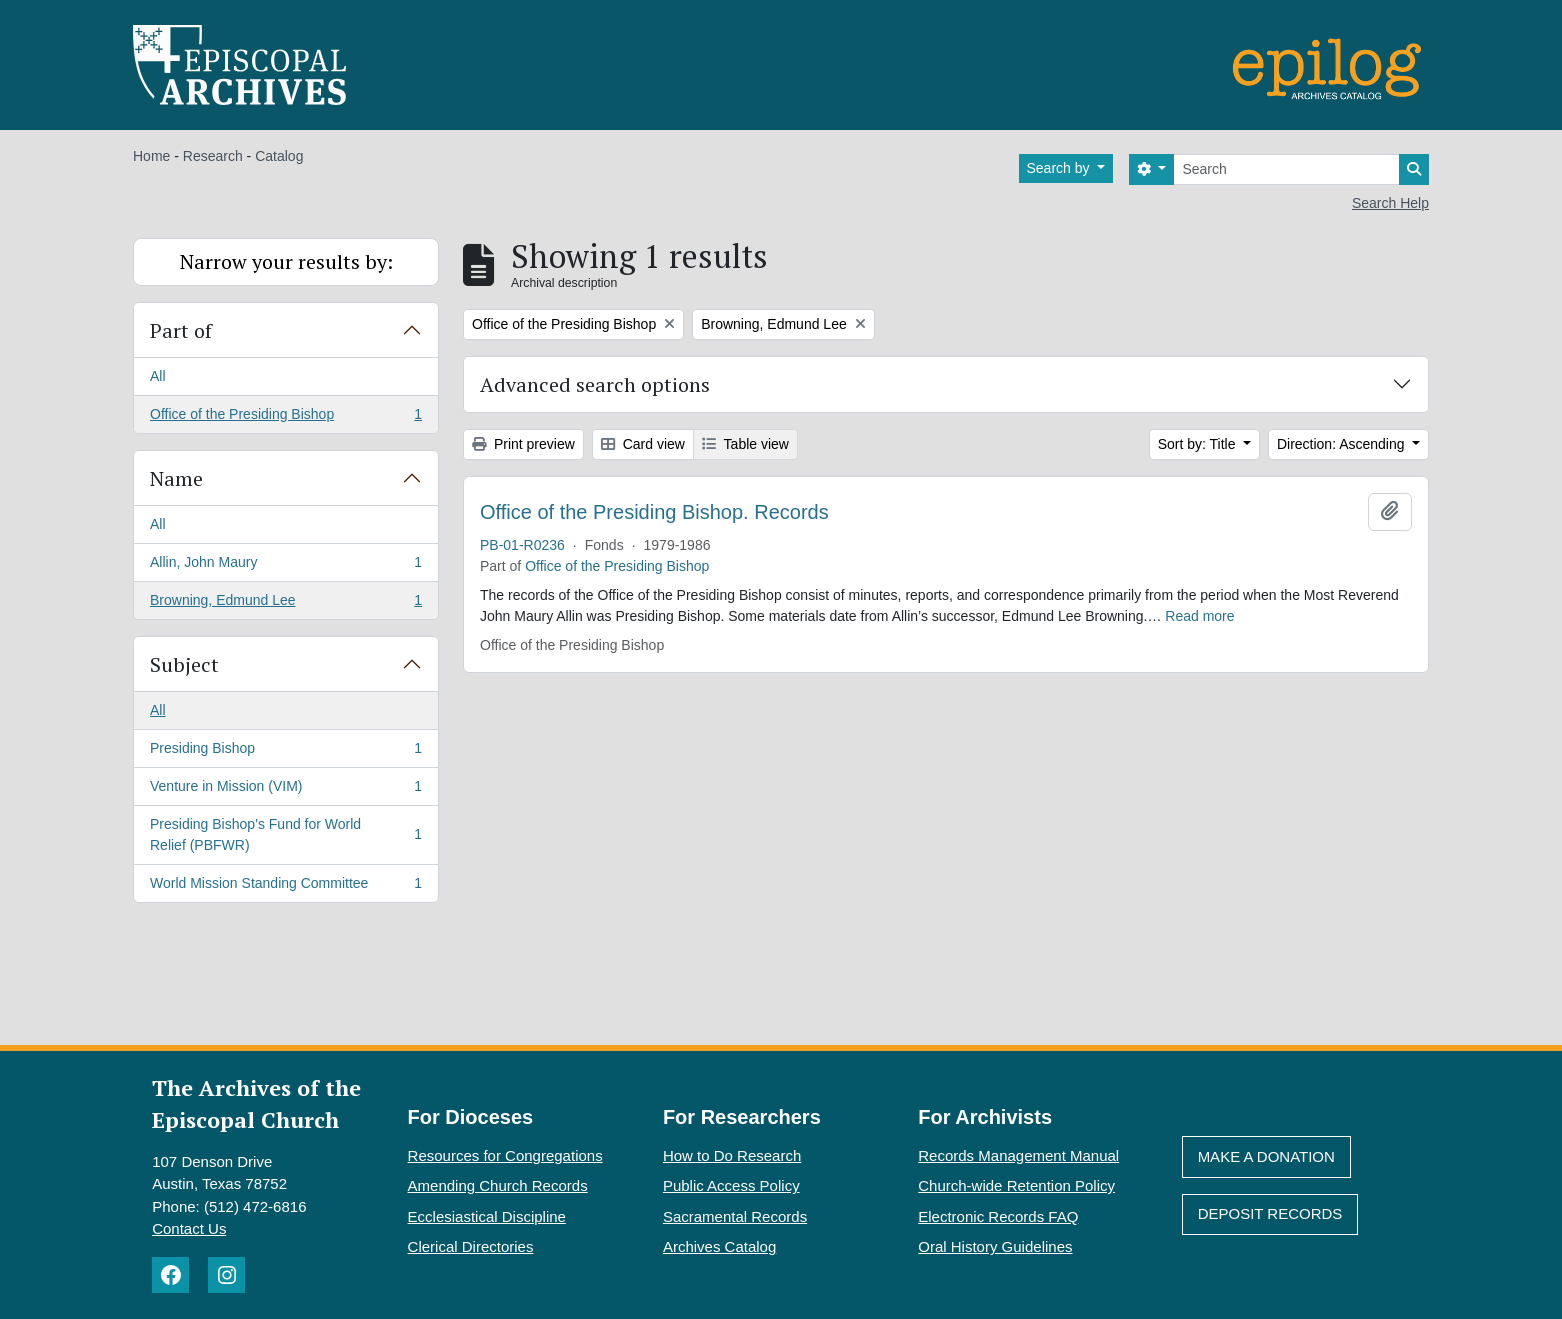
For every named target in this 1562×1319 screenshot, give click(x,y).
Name (176, 478)
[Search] (1286, 169)
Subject (184, 664)
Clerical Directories (471, 1246)
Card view (643, 444)
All (158, 376)
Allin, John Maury (285, 566)
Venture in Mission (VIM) (285, 790)
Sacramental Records (735, 1216)
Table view (745, 444)
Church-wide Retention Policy (1016, 1185)
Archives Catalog (719, 1246)
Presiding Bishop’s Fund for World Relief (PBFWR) (285, 834)
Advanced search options (595, 384)
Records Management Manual (1018, 1155)
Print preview (523, 444)
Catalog (279, 156)
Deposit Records (1270, 1213)
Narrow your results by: (286, 261)
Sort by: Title (1199, 444)
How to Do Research (732, 1155)
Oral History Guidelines (995, 1246)
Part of (181, 330)
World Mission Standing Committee (285, 887)
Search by (1060, 168)
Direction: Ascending (1343, 444)
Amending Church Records (498, 1185)
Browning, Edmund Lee (285, 604)
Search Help (1390, 203)
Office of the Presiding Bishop (285, 418)
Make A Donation (1266, 1156)
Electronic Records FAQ (998, 1216)
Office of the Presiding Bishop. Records (654, 512)
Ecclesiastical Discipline (487, 1216)
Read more (1199, 616)
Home (151, 156)
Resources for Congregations (505, 1155)
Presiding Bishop (285, 752)
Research (213, 156)
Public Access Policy (731, 1185)
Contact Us (189, 1228)
